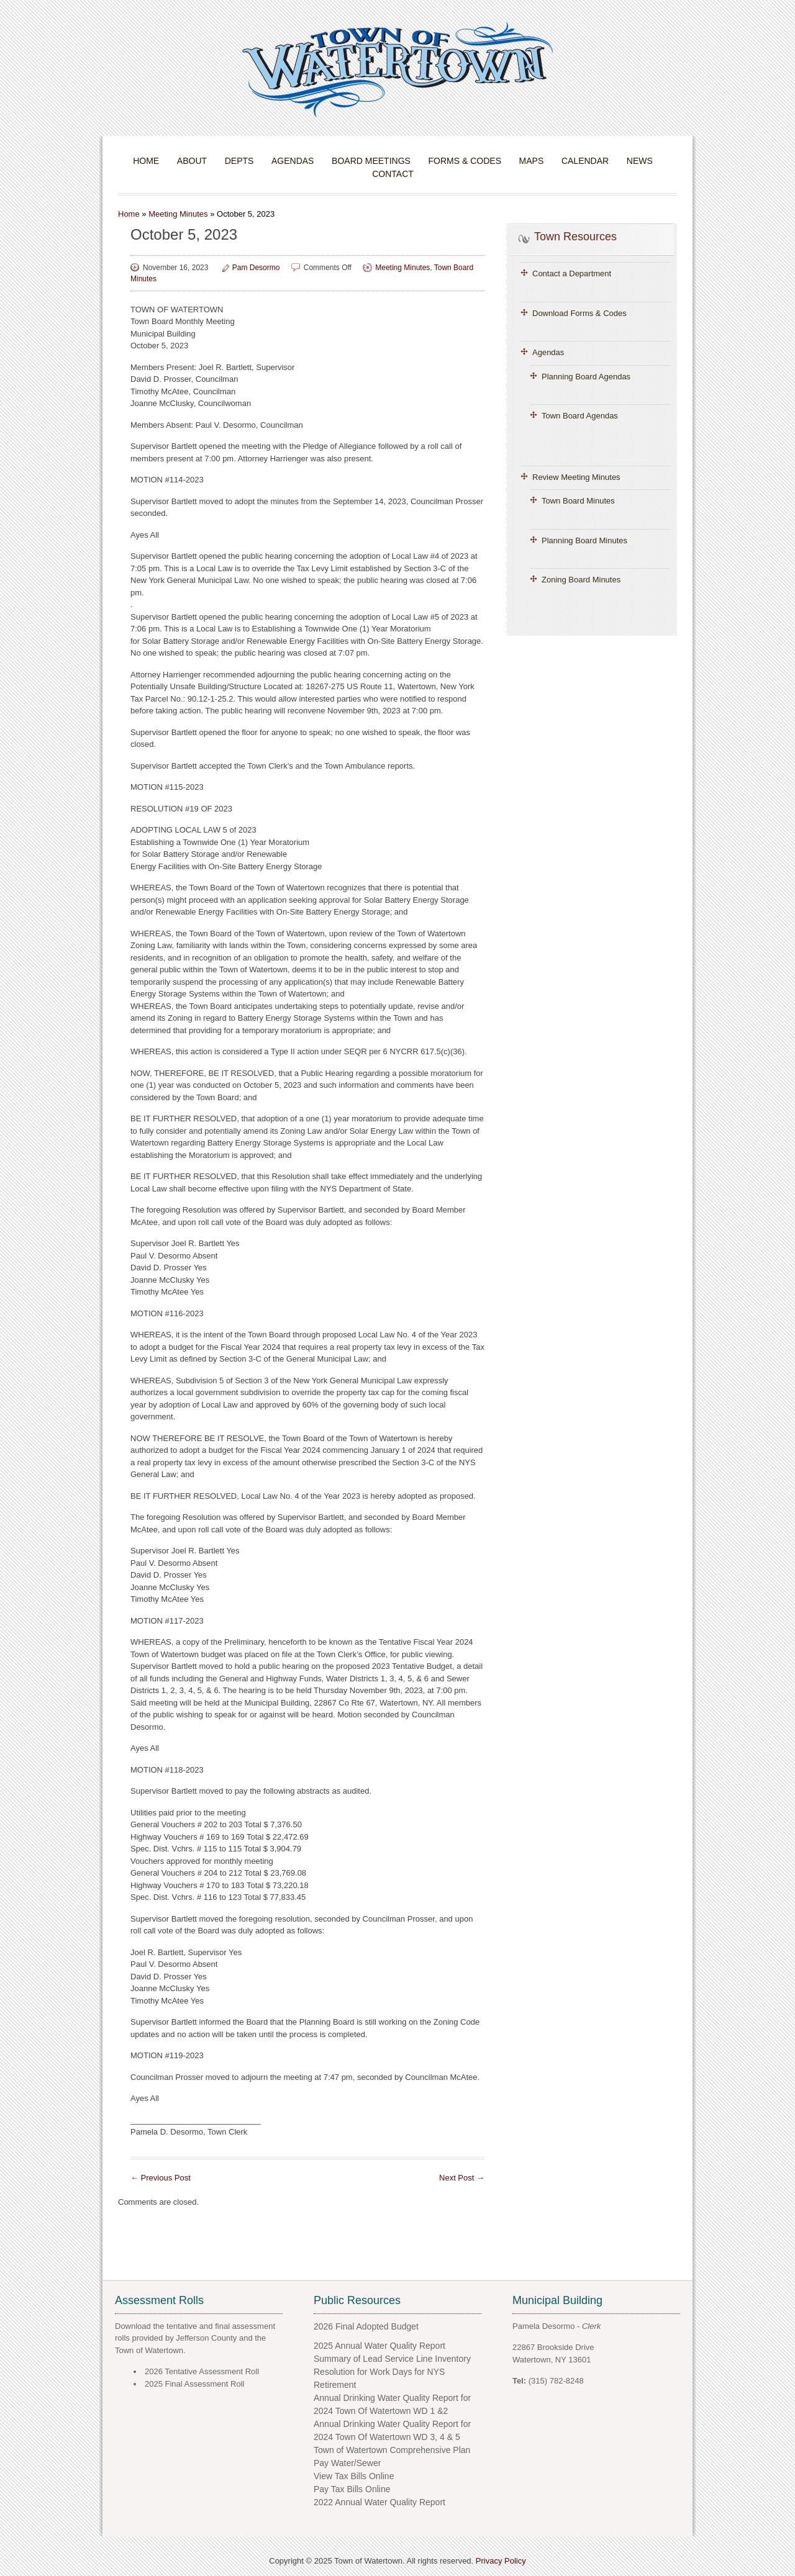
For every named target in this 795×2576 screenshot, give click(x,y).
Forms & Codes (465, 161)
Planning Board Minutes (584, 540)
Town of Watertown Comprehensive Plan (392, 2450)
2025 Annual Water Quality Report (379, 2346)
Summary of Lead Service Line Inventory (392, 2359)
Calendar (585, 161)
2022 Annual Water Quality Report (379, 2502)
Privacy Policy (501, 2560)
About (192, 161)
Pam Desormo (256, 267)
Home (146, 161)
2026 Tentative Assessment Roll (202, 2371)
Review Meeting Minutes (576, 477)
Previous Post (160, 2177)
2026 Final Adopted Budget (366, 2326)
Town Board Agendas (580, 415)
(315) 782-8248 (556, 2380)
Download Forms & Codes (579, 313)
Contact (393, 174)
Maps (531, 161)
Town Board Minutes (578, 500)
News (640, 161)
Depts (239, 161)
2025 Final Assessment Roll (194, 2383)
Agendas (292, 161)
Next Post (461, 2177)
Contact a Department (571, 273)
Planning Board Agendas (586, 376)
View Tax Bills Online (354, 2476)
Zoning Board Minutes (581, 579)
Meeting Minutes (177, 214)
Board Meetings (371, 161)
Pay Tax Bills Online (352, 2489)
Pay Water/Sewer (347, 2463)
